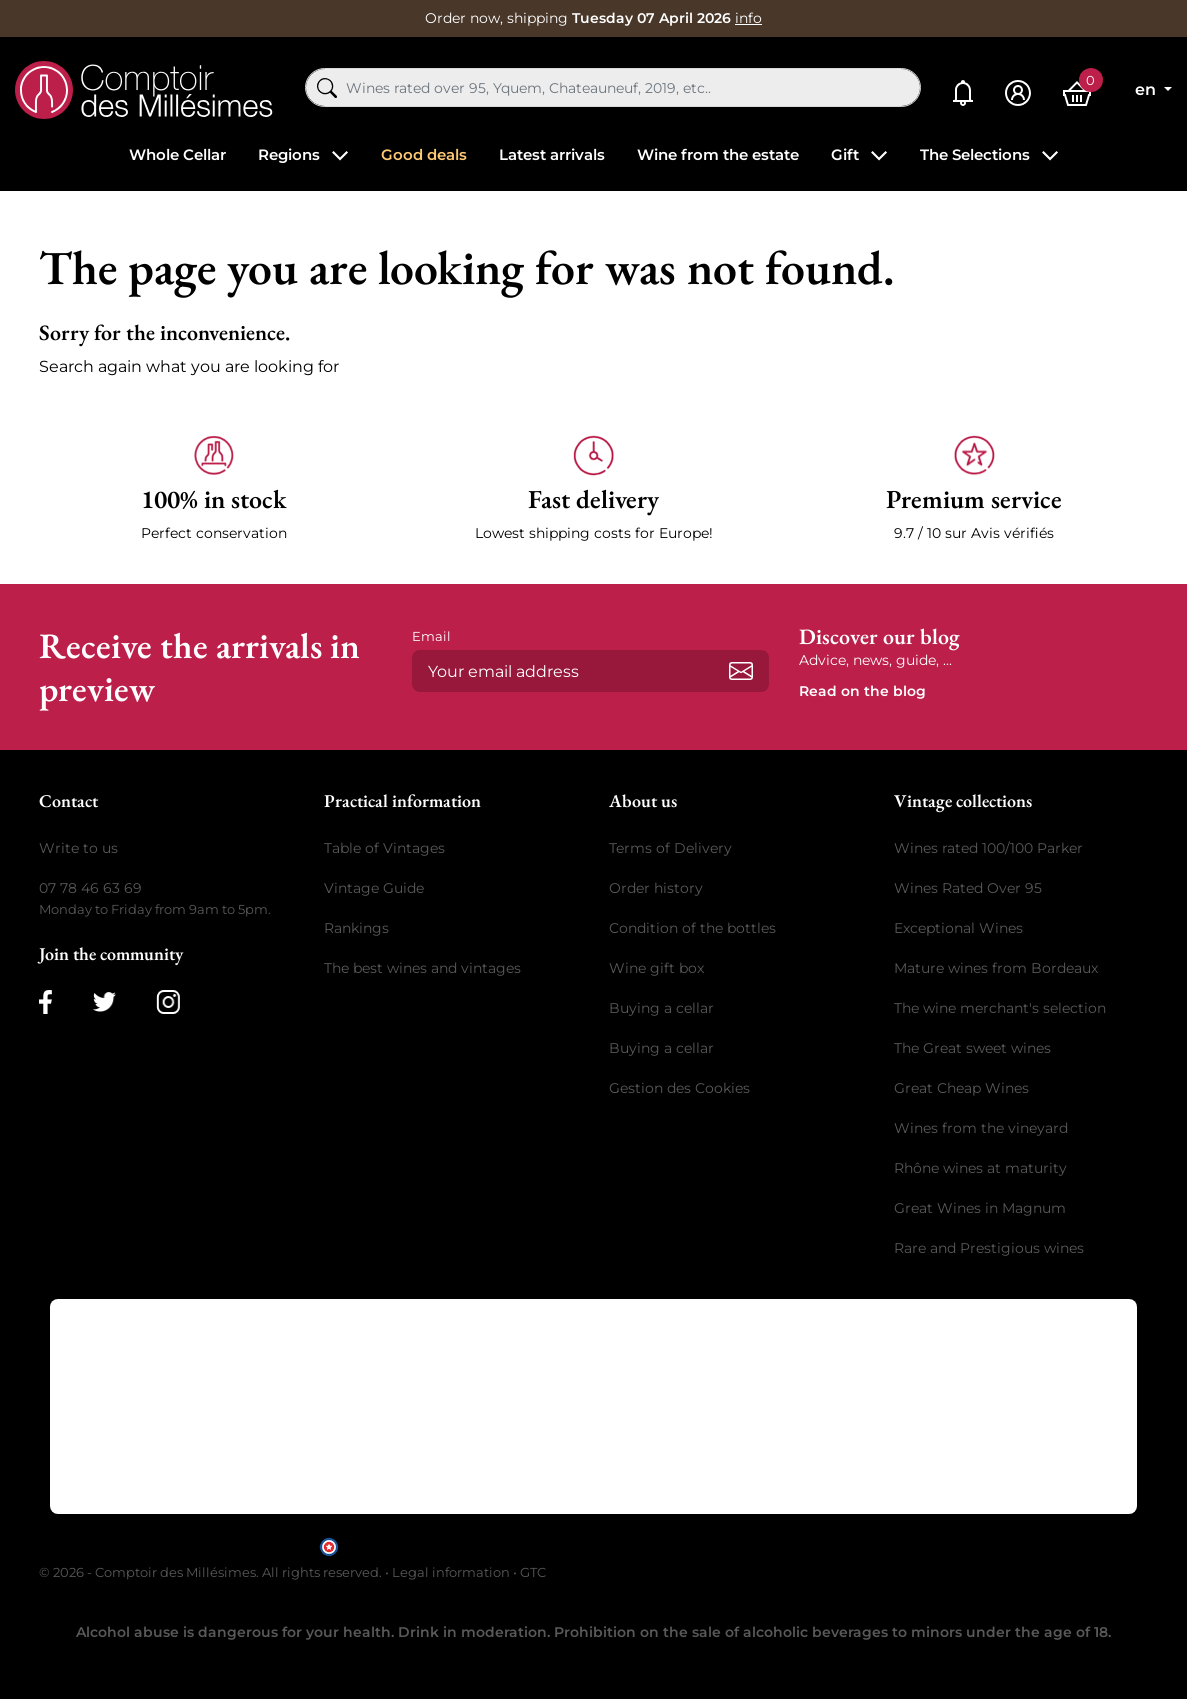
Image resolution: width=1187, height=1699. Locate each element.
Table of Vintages (384, 848)
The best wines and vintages (422, 968)
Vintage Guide (374, 888)
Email (431, 636)
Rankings (356, 928)
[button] (214, 489)
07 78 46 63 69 (90, 888)
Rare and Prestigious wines (989, 1248)
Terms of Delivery (670, 848)
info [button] (748, 18)
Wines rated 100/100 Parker (988, 848)
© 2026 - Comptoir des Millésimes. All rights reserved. (212, 1572)
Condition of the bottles (692, 928)
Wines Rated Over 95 (968, 888)
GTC (533, 1572)
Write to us (78, 848)
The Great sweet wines (972, 1048)
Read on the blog (862, 691)
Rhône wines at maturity (980, 1168)
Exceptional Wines (958, 928)
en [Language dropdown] (1147, 89)
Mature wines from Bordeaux (996, 968)
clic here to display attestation (773, 1545)
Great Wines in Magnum (980, 1208)
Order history (656, 888)
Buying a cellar (661, 1008)
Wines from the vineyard (981, 1128)
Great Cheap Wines (961, 1088)
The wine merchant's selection (1000, 1008)
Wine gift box (656, 968)
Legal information (451, 1572)
